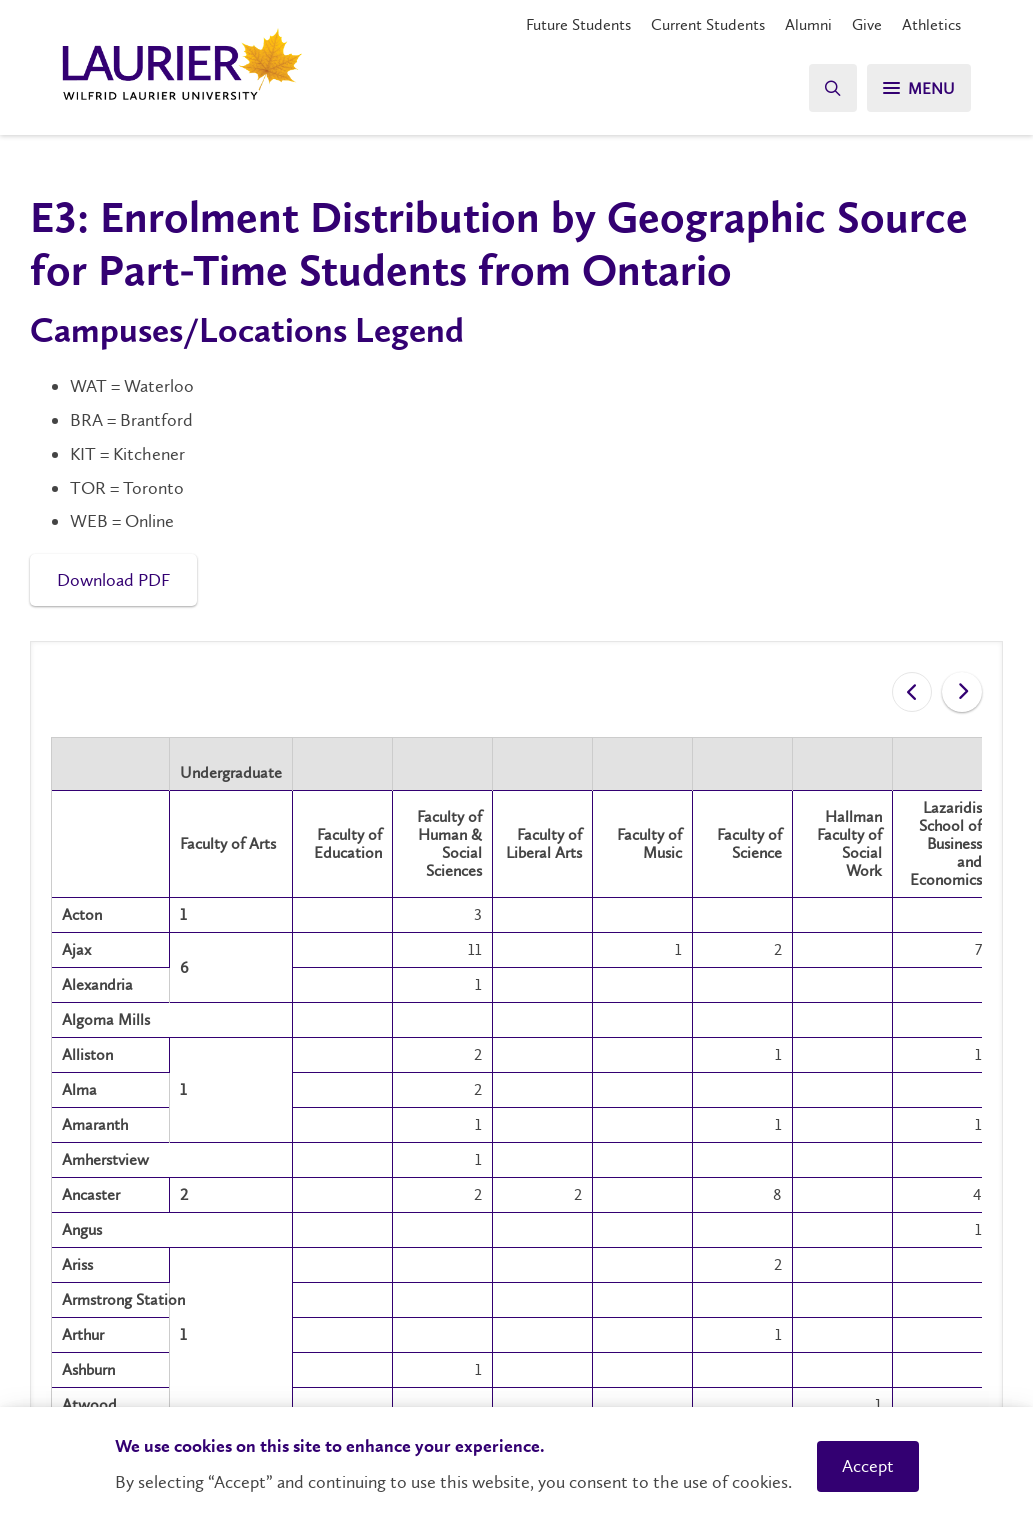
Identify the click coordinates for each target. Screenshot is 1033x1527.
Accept (868, 1466)
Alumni (808, 24)
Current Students (708, 24)
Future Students (578, 24)
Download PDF (113, 580)
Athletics (931, 24)
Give (867, 24)
